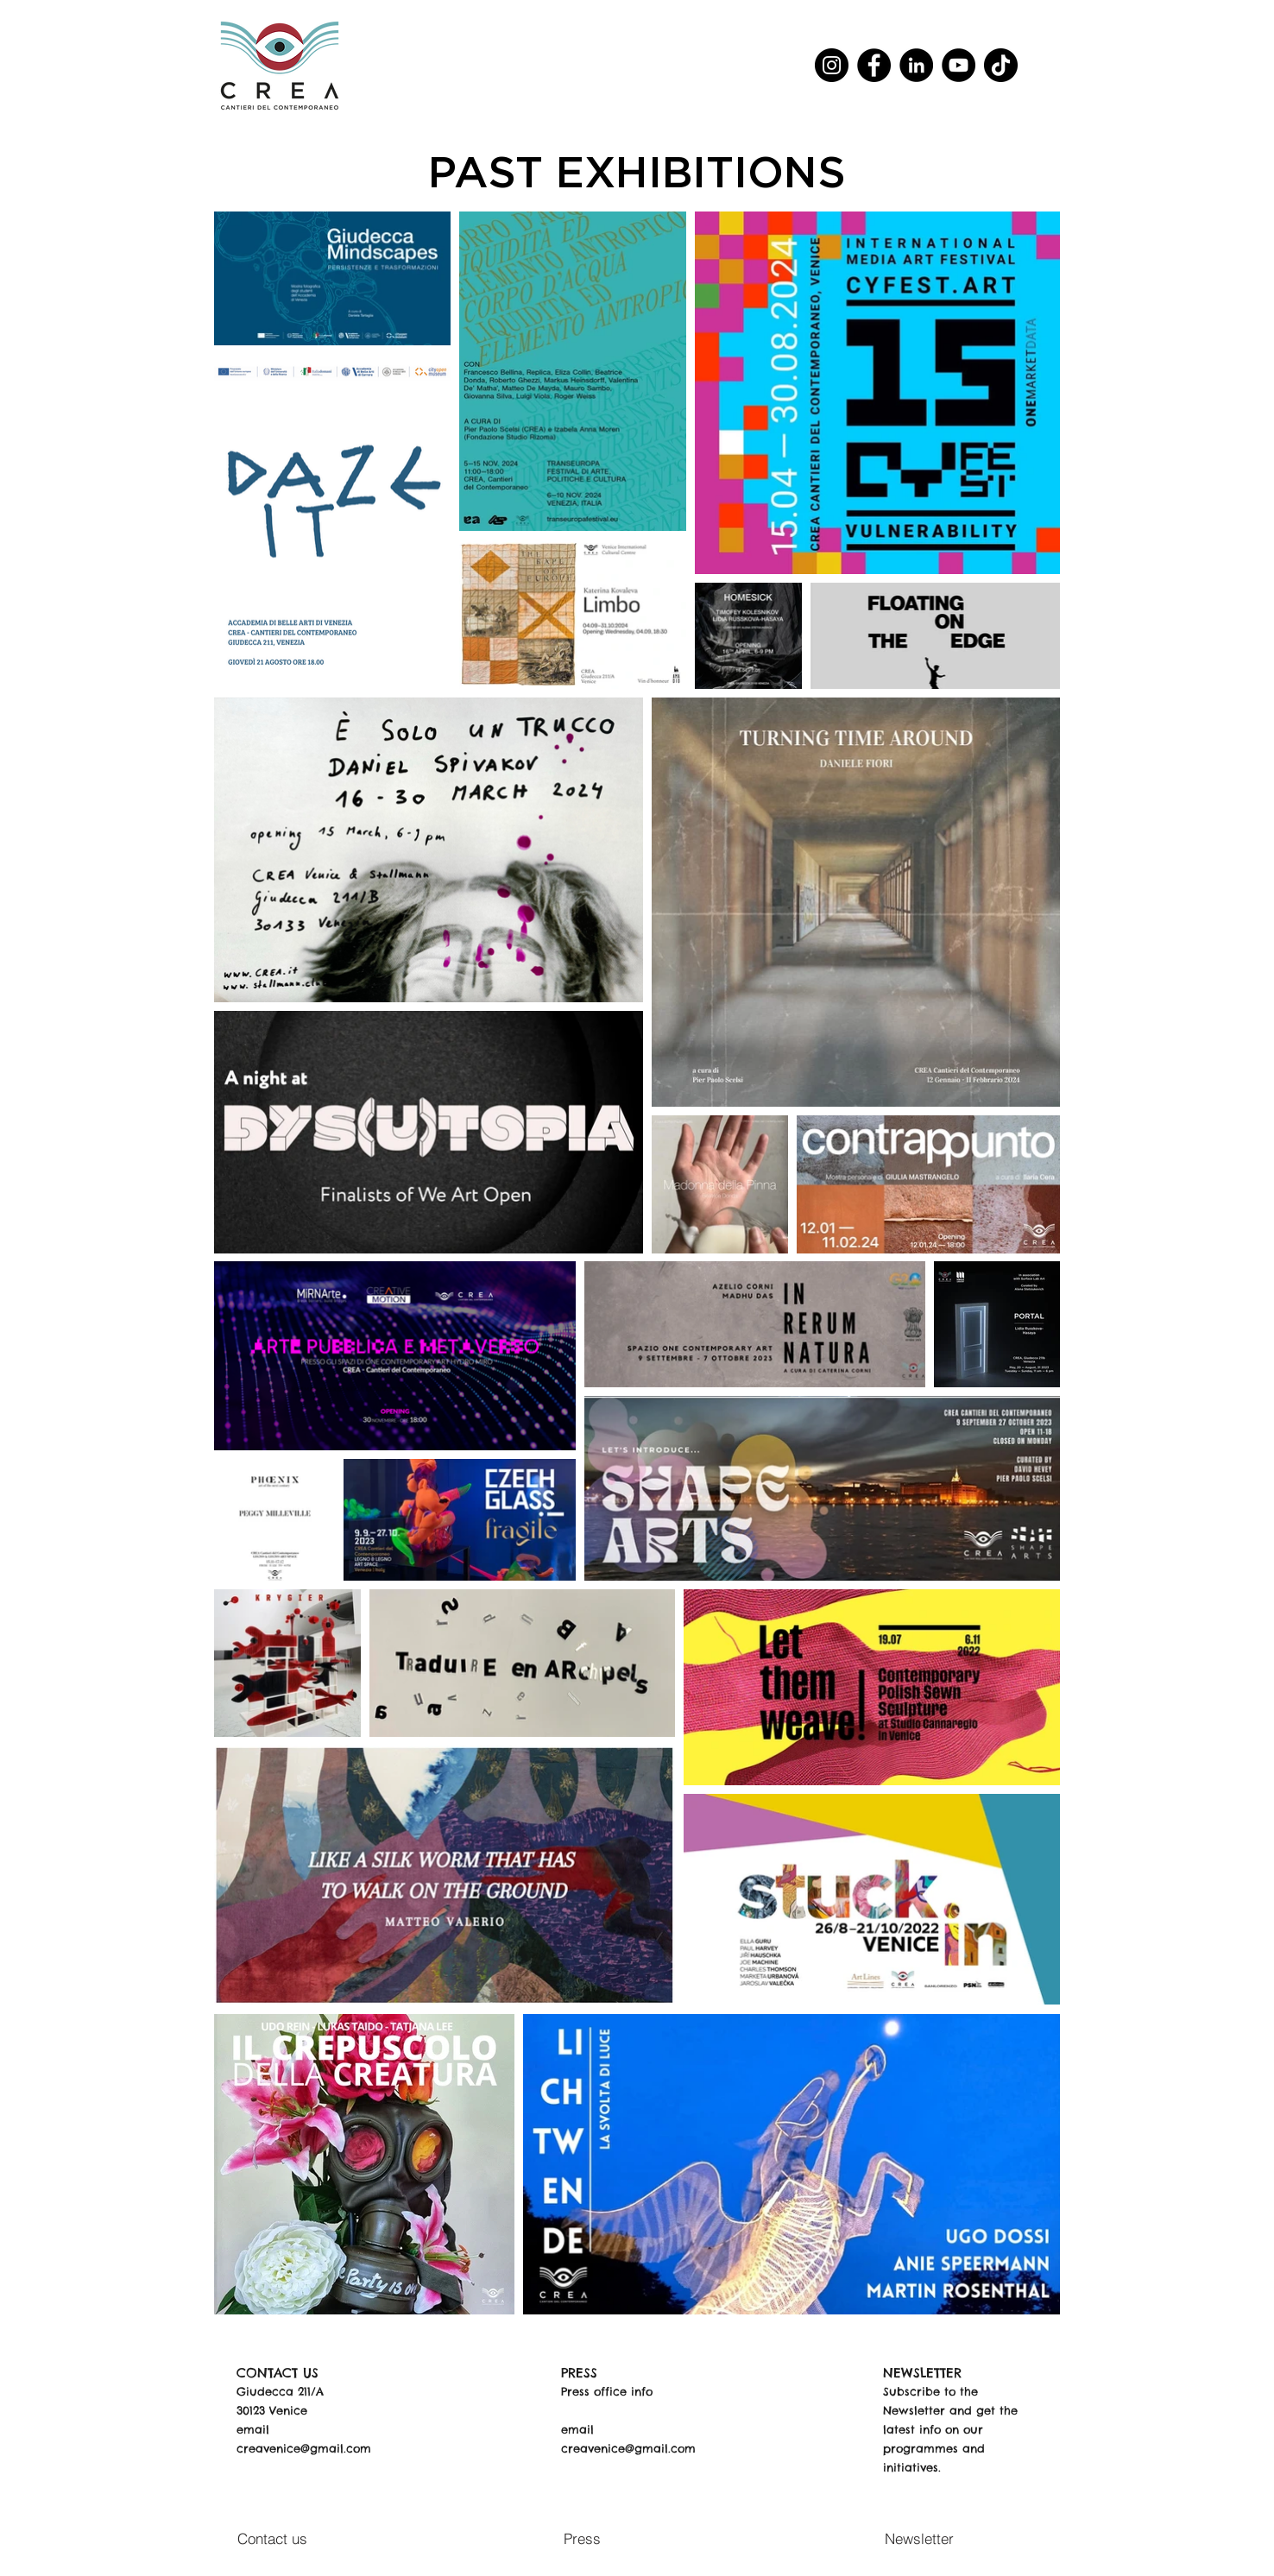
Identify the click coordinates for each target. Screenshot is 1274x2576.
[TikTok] (1001, 65)
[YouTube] (958, 65)
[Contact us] (277, 2539)
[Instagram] (831, 65)
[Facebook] (874, 65)
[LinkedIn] (916, 65)
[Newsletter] (923, 2539)
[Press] (586, 2539)
